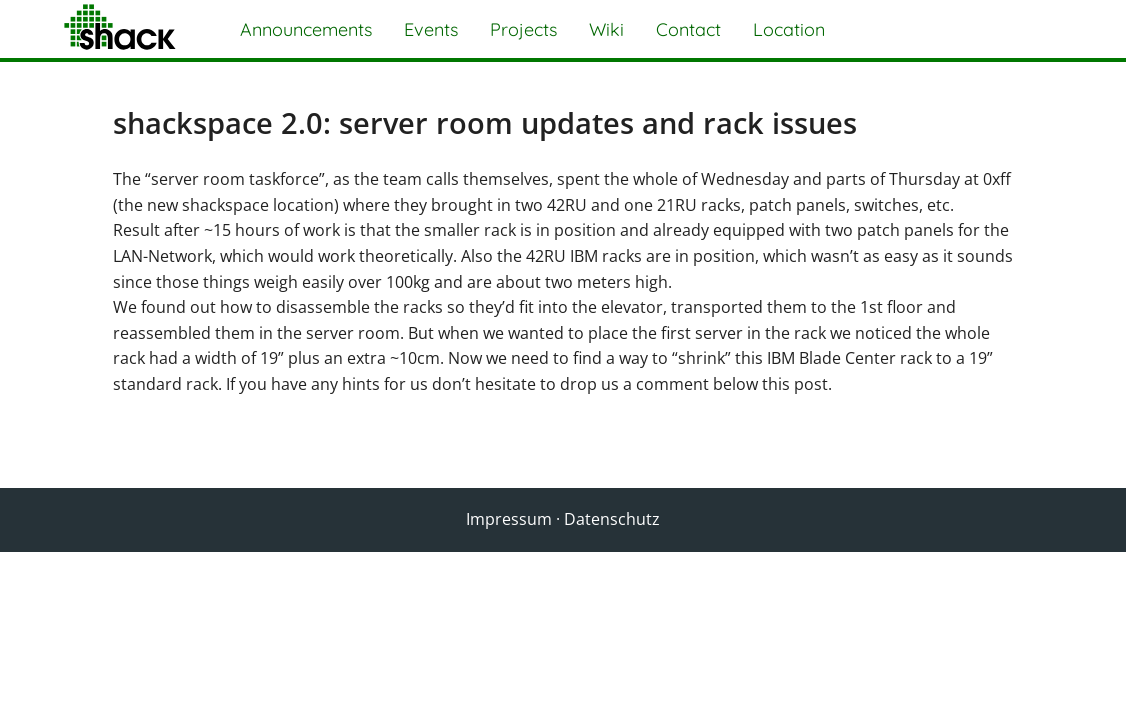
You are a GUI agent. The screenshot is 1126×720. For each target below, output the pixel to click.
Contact (688, 29)
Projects (523, 29)
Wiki (606, 29)
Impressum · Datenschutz (563, 519)
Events (431, 29)
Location (789, 29)
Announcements (306, 29)
